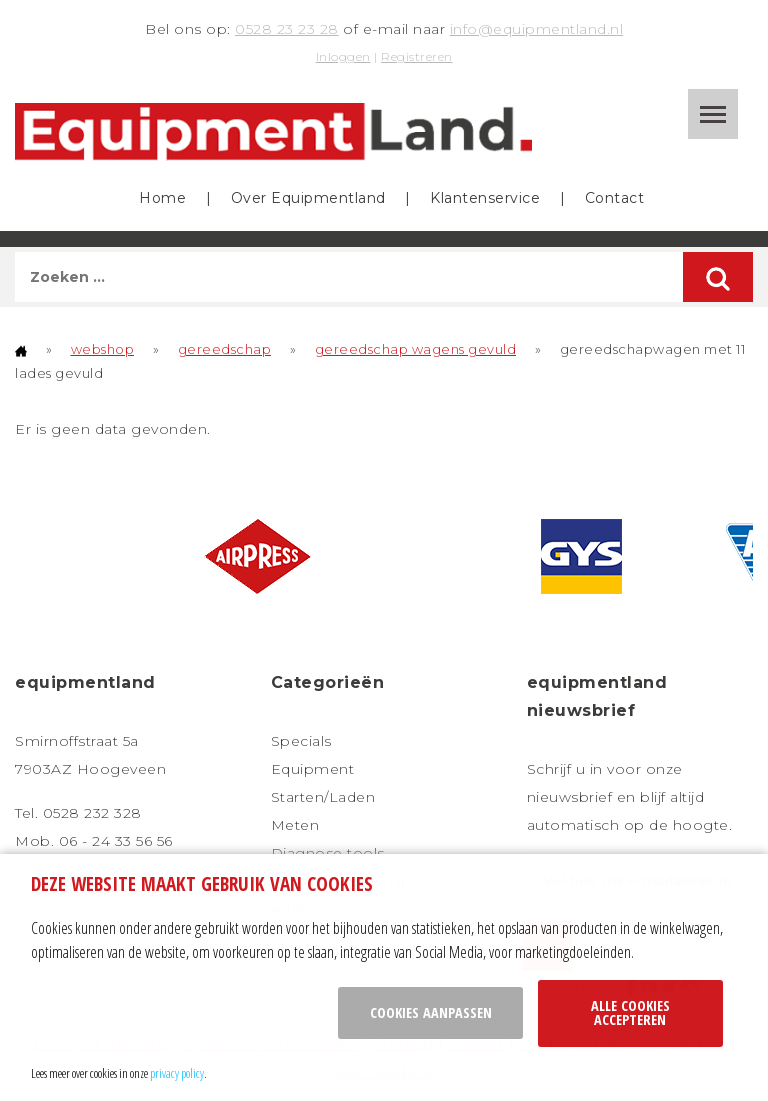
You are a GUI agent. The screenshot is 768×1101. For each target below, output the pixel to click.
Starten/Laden (323, 797)
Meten (295, 825)
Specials (301, 741)
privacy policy (177, 1073)
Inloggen (343, 56)
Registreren (417, 56)
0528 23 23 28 (287, 29)
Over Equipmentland (308, 198)
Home (162, 198)
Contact (615, 198)
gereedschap (225, 349)
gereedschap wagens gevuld (416, 349)
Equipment (313, 769)
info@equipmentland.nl (537, 29)
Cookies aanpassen (431, 1012)
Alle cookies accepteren (630, 1012)
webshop (103, 349)
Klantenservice (485, 198)
